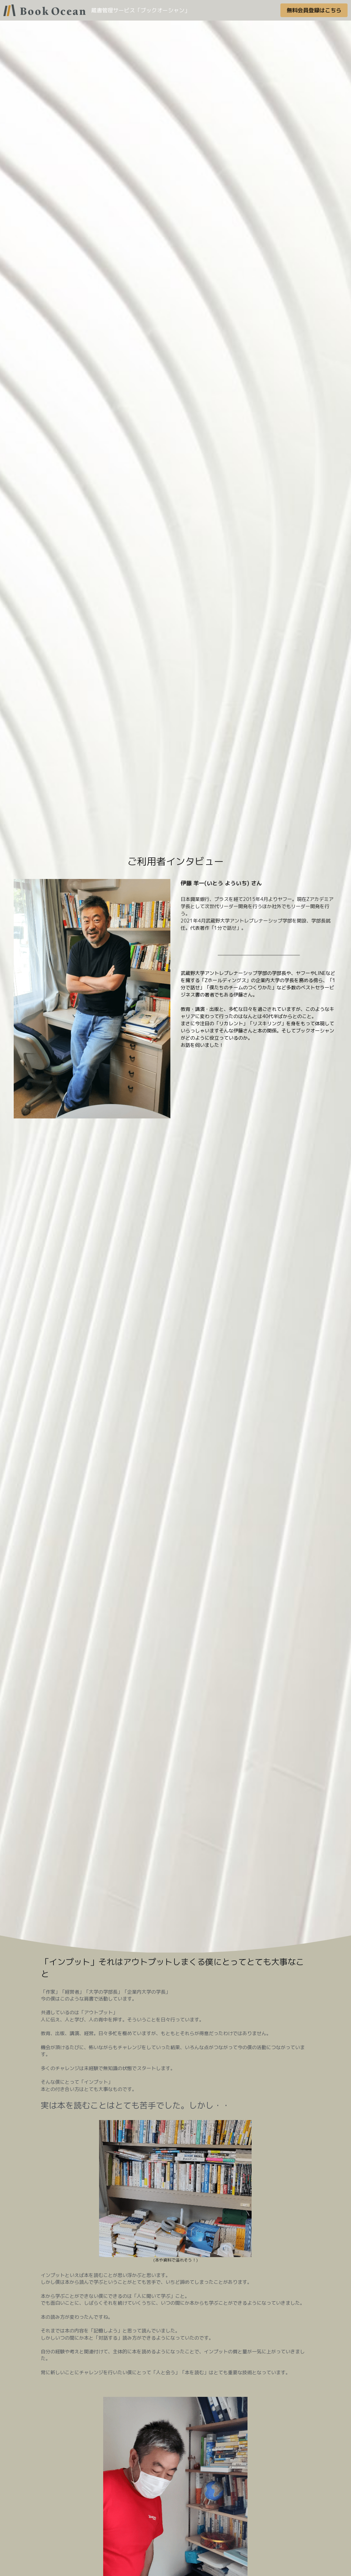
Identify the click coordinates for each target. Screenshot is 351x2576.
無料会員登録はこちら (314, 10)
